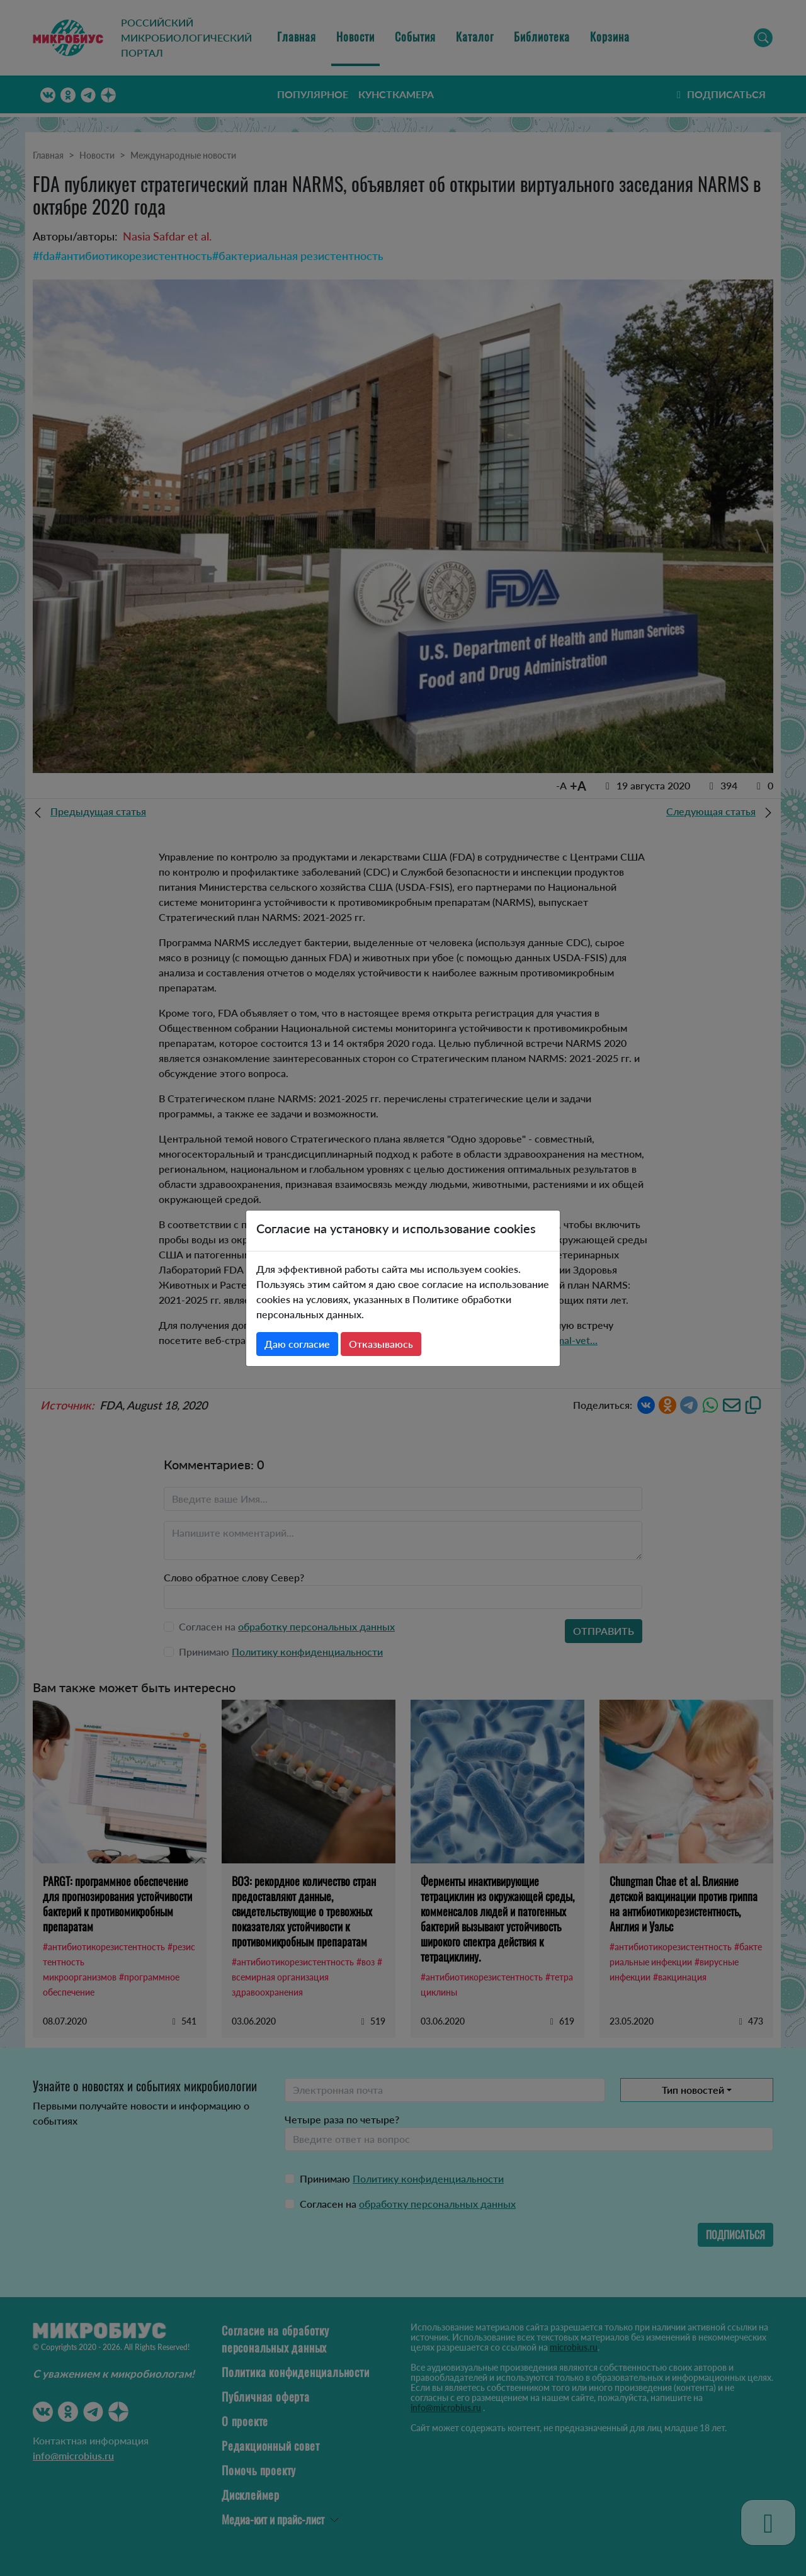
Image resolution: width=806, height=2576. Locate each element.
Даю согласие (297, 1344)
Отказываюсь (381, 1344)
